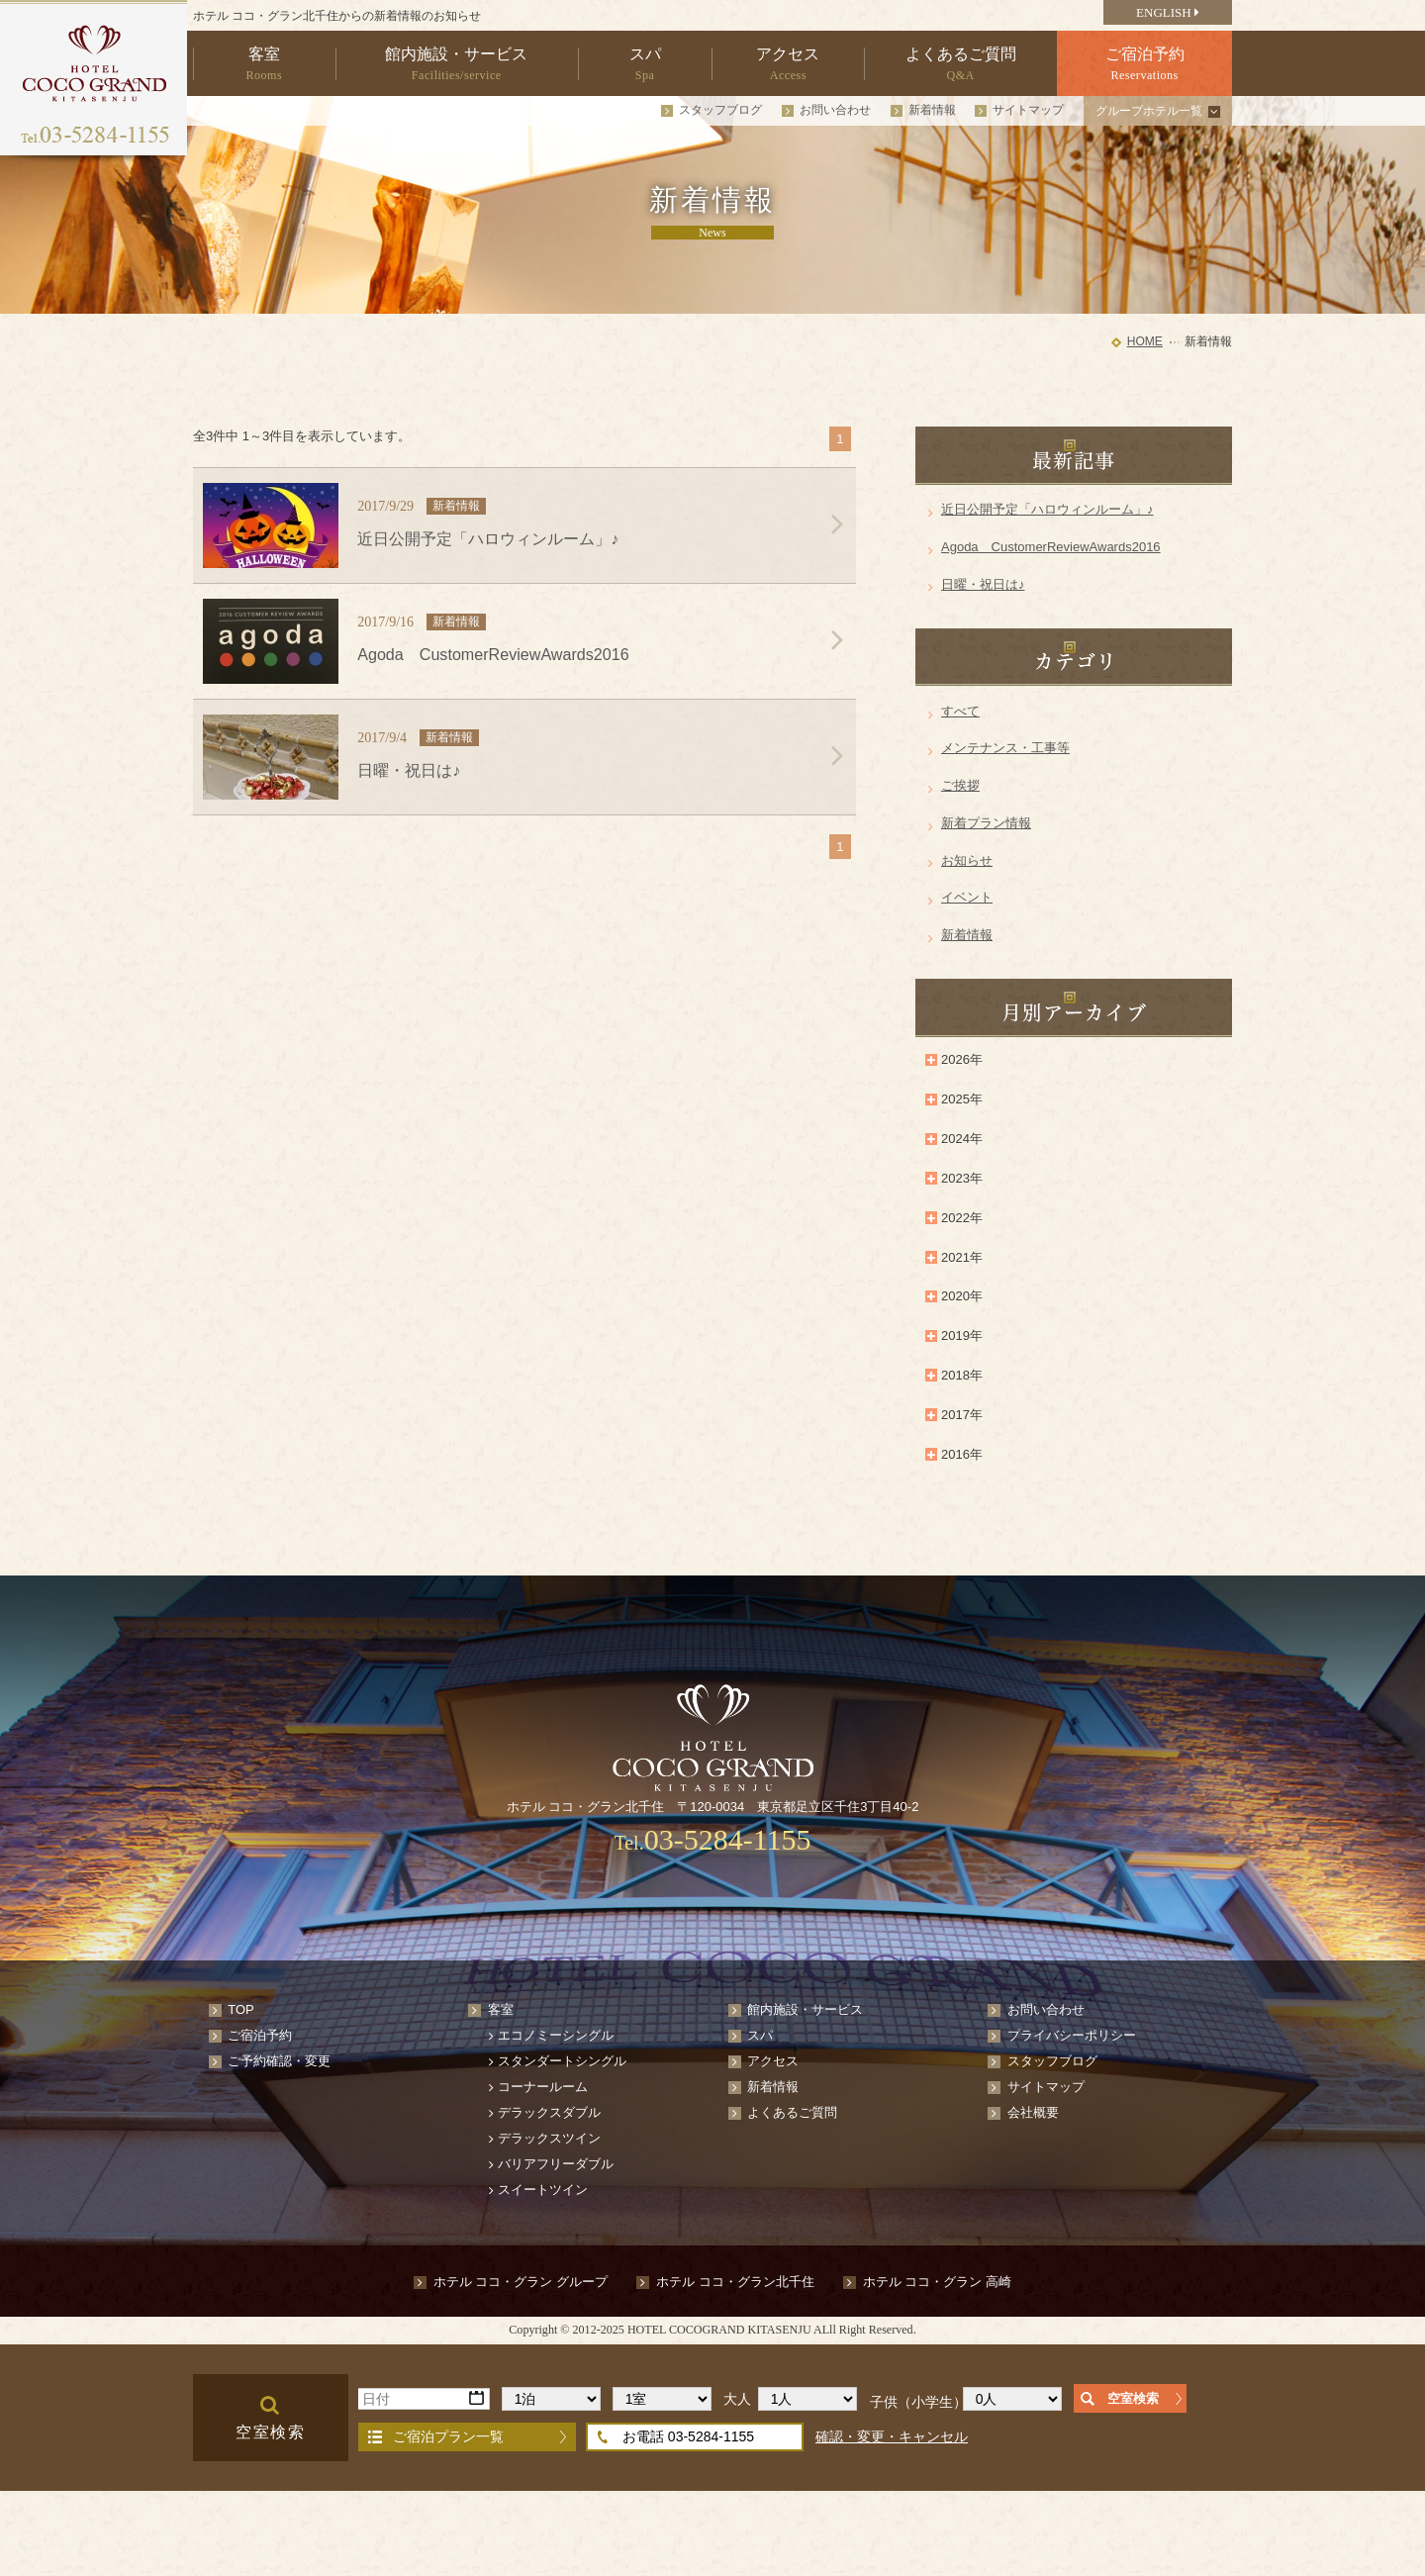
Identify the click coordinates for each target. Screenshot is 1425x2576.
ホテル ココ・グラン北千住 (735, 2281)
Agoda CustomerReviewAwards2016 (1051, 546)
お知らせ (967, 860)
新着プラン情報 (986, 822)
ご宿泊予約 (260, 2035)
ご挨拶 (960, 785)
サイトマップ (1028, 110)
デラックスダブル (549, 2112)
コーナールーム (543, 2086)
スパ (760, 2035)
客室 (501, 2009)
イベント (967, 897)
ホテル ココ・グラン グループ (520, 2281)
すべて (960, 711)
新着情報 (932, 110)
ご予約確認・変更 (279, 2060)
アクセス (773, 2060)
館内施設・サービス (805, 2009)
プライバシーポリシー (1071, 2035)
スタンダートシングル (562, 2060)
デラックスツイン (549, 2138)
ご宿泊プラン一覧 (448, 2436)
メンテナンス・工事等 (1005, 747)
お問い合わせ (835, 110)
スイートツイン (543, 2189)
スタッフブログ (720, 110)
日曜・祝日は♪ (983, 584)
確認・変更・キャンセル (891, 2436)
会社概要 (1033, 2112)
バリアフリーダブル (556, 2163)
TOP (241, 2009)
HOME (1145, 341)
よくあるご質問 (792, 2112)
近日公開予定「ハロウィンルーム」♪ (1047, 509)
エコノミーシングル (556, 2035)
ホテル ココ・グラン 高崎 (937, 2281)
